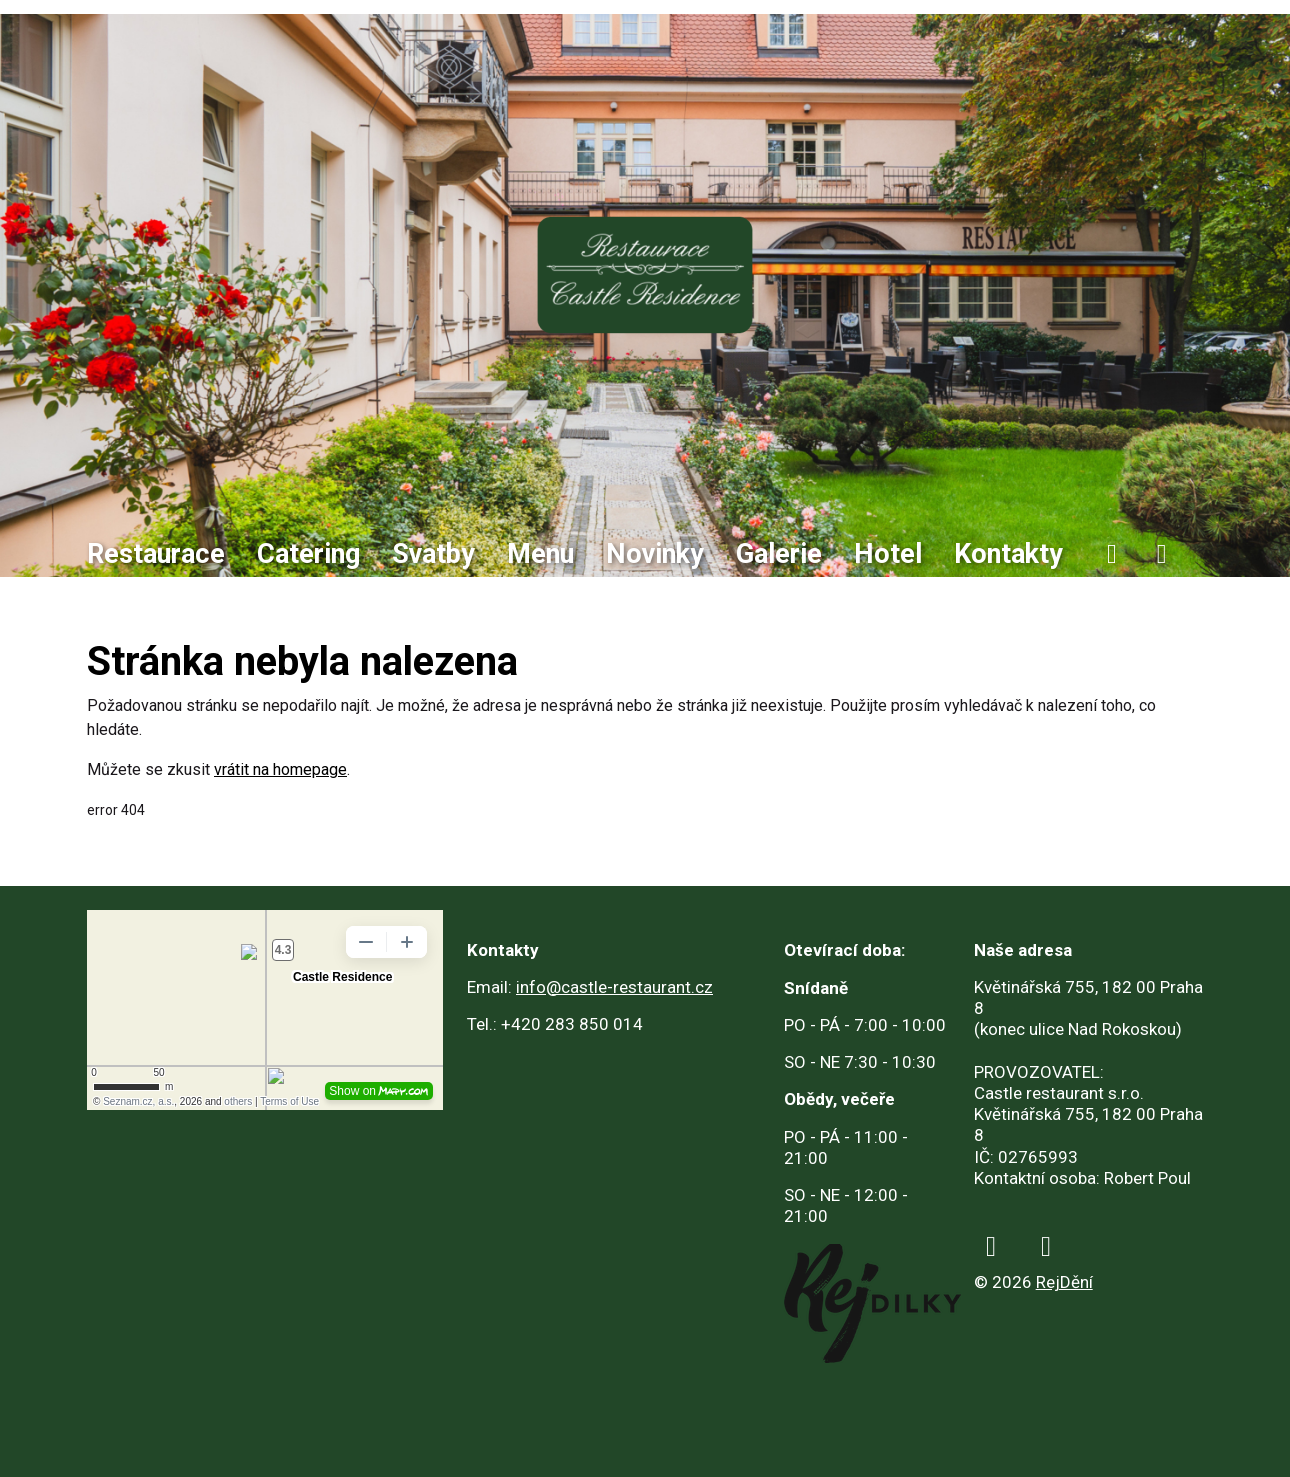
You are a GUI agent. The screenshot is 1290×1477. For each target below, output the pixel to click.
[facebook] (1112, 554)
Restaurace (156, 554)
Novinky (655, 554)
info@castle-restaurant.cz (614, 987)
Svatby (433, 554)
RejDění (1064, 1282)
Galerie (779, 554)
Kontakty (1008, 554)
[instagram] (1162, 554)
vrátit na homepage (280, 769)
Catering (308, 554)
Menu (540, 554)
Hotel (888, 554)
